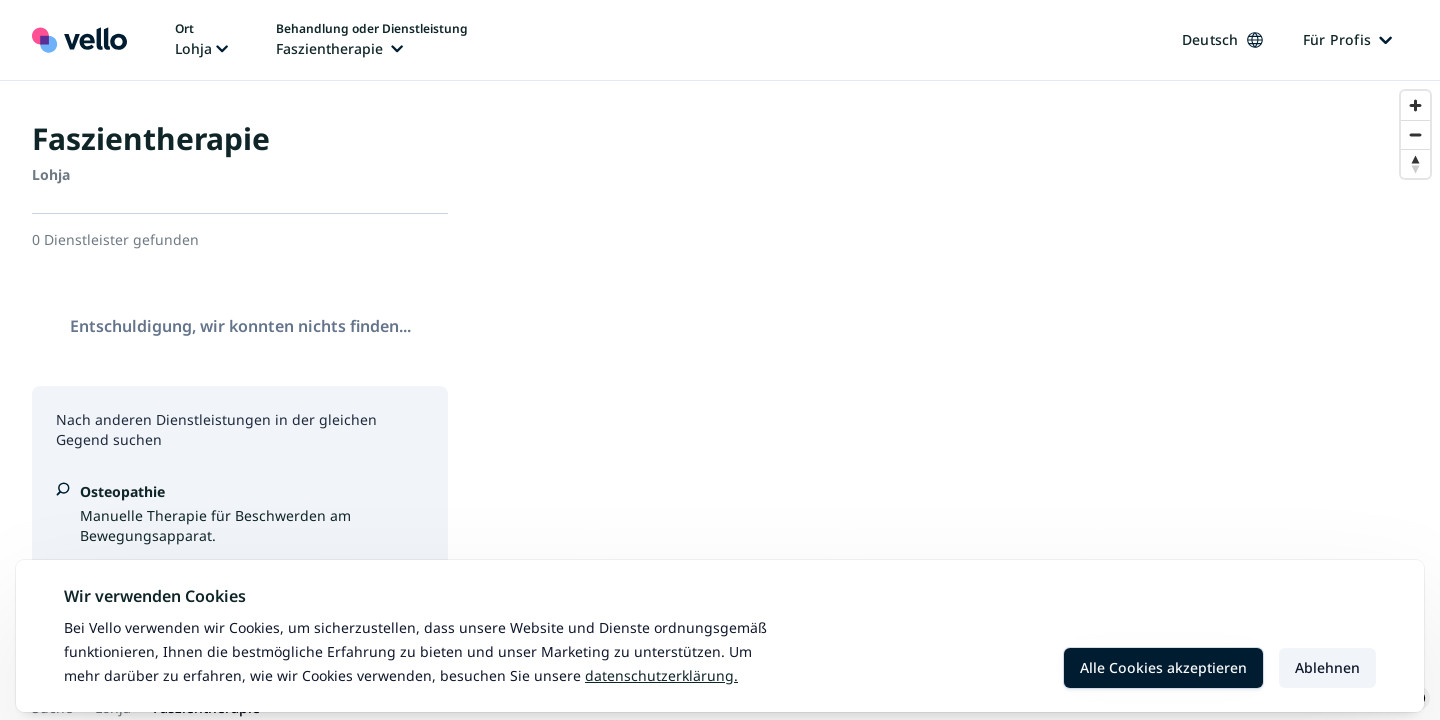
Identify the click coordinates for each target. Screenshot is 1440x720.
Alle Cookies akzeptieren (1163, 667)
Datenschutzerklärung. (661, 675)
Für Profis (1348, 39)
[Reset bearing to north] (1415, 163)
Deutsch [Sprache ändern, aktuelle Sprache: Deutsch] (1222, 39)
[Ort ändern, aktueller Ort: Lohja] (201, 40)
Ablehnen (1327, 667)
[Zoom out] (1415, 134)
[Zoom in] (1415, 105)
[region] (960, 400)
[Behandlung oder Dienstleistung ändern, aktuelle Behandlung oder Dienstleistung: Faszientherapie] (372, 40)
